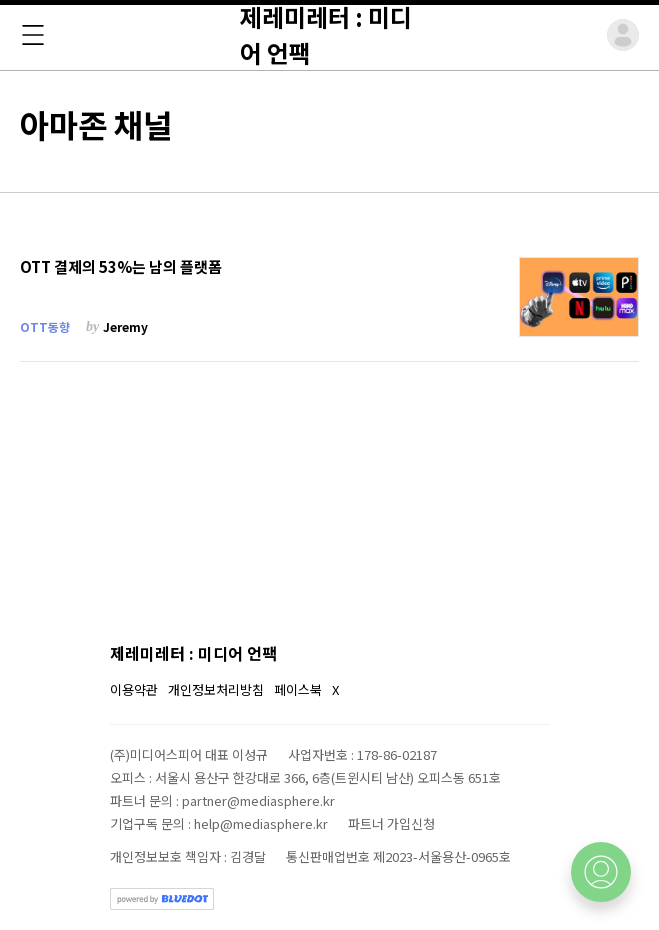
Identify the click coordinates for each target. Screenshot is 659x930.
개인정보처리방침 (216, 689)
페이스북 (298, 689)
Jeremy (125, 326)
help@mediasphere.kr (261, 823)
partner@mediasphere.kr (258, 800)
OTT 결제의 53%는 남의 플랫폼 (121, 267)
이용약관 (134, 689)
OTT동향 (45, 326)
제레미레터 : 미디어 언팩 (193, 653)
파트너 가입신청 (391, 823)
